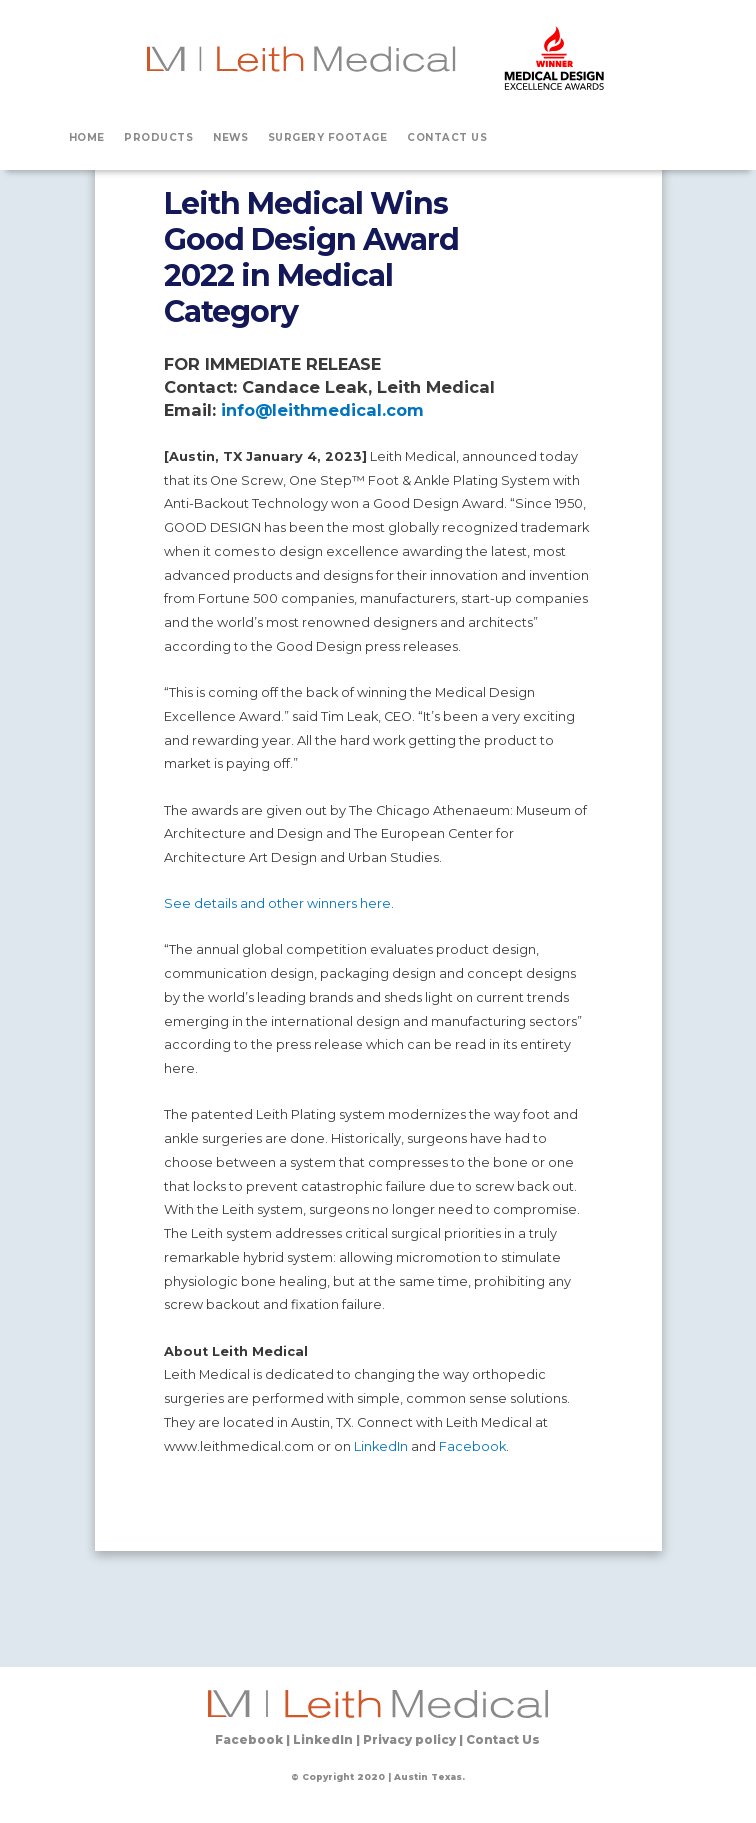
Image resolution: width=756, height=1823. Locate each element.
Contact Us (503, 1740)
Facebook (472, 1446)
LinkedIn (381, 1446)
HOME (87, 137)
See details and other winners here (277, 903)
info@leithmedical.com (322, 410)
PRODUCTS (158, 137)
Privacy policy (409, 1740)
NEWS (230, 137)
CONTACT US (447, 137)
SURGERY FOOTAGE (328, 137)
